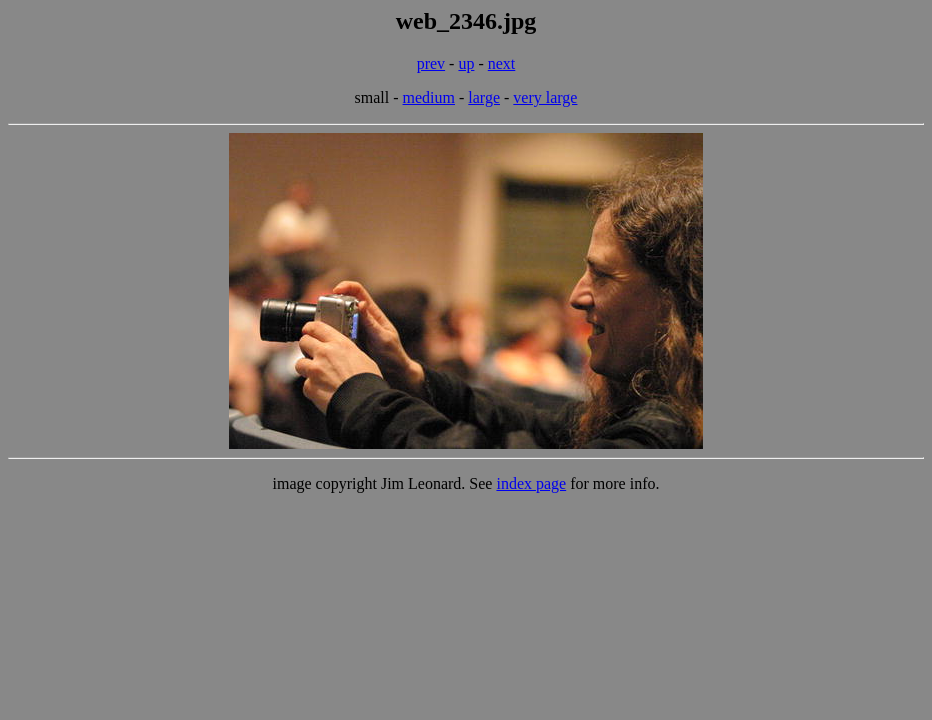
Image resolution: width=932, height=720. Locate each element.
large (484, 97)
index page (531, 483)
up (466, 63)
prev (431, 63)
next (502, 63)
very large (545, 97)
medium (429, 97)
